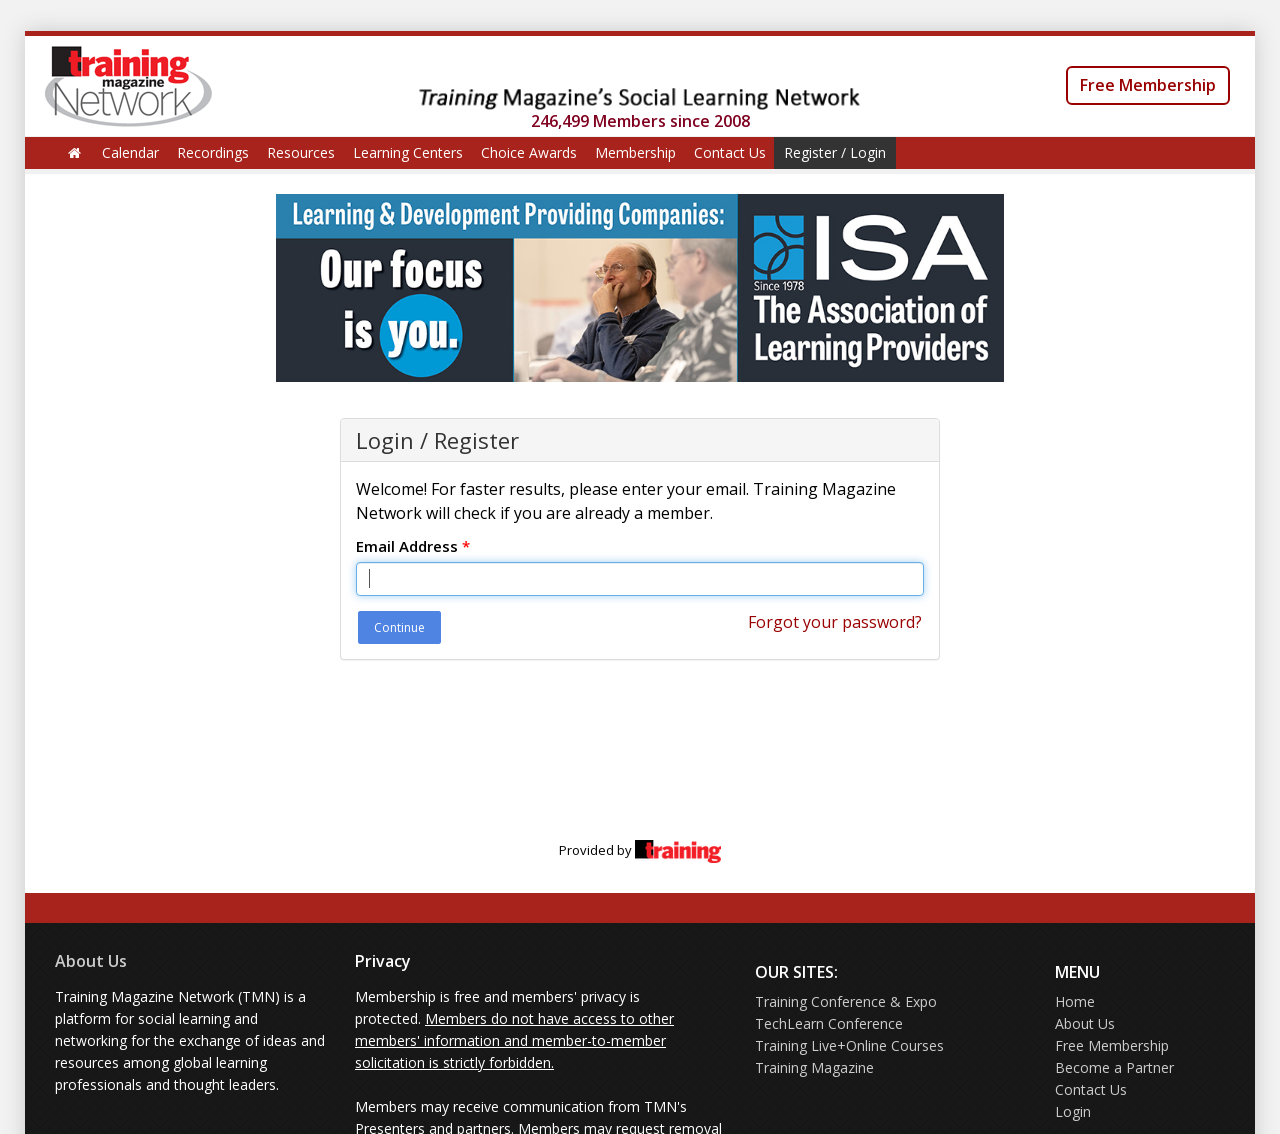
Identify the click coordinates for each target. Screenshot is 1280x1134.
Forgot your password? (835, 622)
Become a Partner (1114, 1067)
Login (1073, 1111)
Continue (399, 627)
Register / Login (835, 152)
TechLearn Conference (829, 1023)
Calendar (130, 152)
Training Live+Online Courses (849, 1045)
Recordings (213, 152)
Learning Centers (408, 152)
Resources (301, 152)
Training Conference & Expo (846, 1001)
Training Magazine (814, 1067)
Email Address (413, 546)
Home (1075, 1001)
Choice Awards (529, 152)
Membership (635, 152)
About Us (91, 961)
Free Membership (1148, 85)
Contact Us (730, 152)
